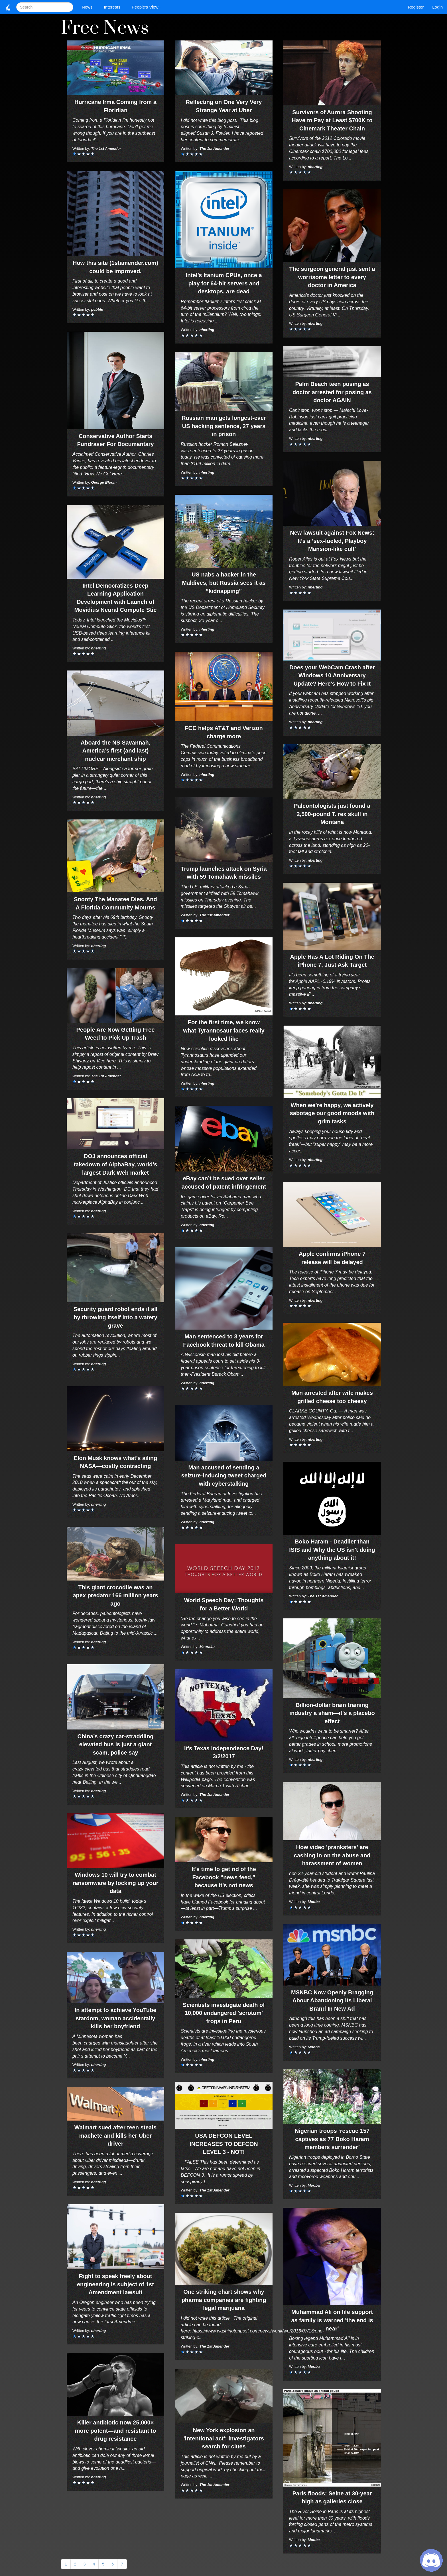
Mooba (314, 1902)
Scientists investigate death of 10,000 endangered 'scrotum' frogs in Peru (224, 2013)
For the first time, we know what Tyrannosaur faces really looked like (223, 1030)
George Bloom (104, 482)
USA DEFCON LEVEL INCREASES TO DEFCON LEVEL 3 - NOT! (224, 2144)
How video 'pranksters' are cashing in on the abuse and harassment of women (332, 1855)
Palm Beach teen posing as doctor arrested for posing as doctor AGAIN (332, 392)
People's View (146, 7)
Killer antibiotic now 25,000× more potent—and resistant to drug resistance (115, 2430)
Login (437, 7)
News (89, 7)
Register (416, 7)
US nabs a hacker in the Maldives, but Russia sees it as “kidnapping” (223, 582)
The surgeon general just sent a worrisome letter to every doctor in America (332, 277)
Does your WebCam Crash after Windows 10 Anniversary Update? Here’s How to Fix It (332, 675)
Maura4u (207, 1647)
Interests (113, 7)
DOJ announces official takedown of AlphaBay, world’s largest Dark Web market (115, 1164)
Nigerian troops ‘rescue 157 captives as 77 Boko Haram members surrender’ (332, 2139)
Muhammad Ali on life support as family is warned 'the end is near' (332, 2320)
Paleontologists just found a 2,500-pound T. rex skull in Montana (332, 814)
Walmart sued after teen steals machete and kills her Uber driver (115, 2135)
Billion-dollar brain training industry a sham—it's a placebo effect (332, 1713)
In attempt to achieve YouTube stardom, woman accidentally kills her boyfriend (116, 2018)
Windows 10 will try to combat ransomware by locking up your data (115, 1883)
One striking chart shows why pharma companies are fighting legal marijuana (224, 2300)
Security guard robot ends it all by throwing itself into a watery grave (116, 1317)
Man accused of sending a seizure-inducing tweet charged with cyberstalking (224, 1475)
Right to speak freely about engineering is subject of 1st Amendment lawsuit (115, 2284)
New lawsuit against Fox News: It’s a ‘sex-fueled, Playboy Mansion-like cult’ (332, 540)
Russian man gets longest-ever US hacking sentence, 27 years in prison (224, 426)
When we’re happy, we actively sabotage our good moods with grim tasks (332, 1113)
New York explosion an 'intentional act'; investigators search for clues (224, 2438)
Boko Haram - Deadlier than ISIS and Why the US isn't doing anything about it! (332, 1549)
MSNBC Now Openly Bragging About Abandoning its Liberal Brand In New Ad (332, 2000)
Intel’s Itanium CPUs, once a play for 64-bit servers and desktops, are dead (224, 283)
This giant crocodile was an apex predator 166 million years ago (115, 1595)
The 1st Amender (106, 148)
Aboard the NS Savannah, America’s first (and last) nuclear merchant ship (116, 750)
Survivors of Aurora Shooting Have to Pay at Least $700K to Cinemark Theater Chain (332, 120)
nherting (98, 648)
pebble (97, 309)
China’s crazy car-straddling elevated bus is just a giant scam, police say (115, 1744)
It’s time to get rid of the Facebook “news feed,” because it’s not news (224, 1877)
